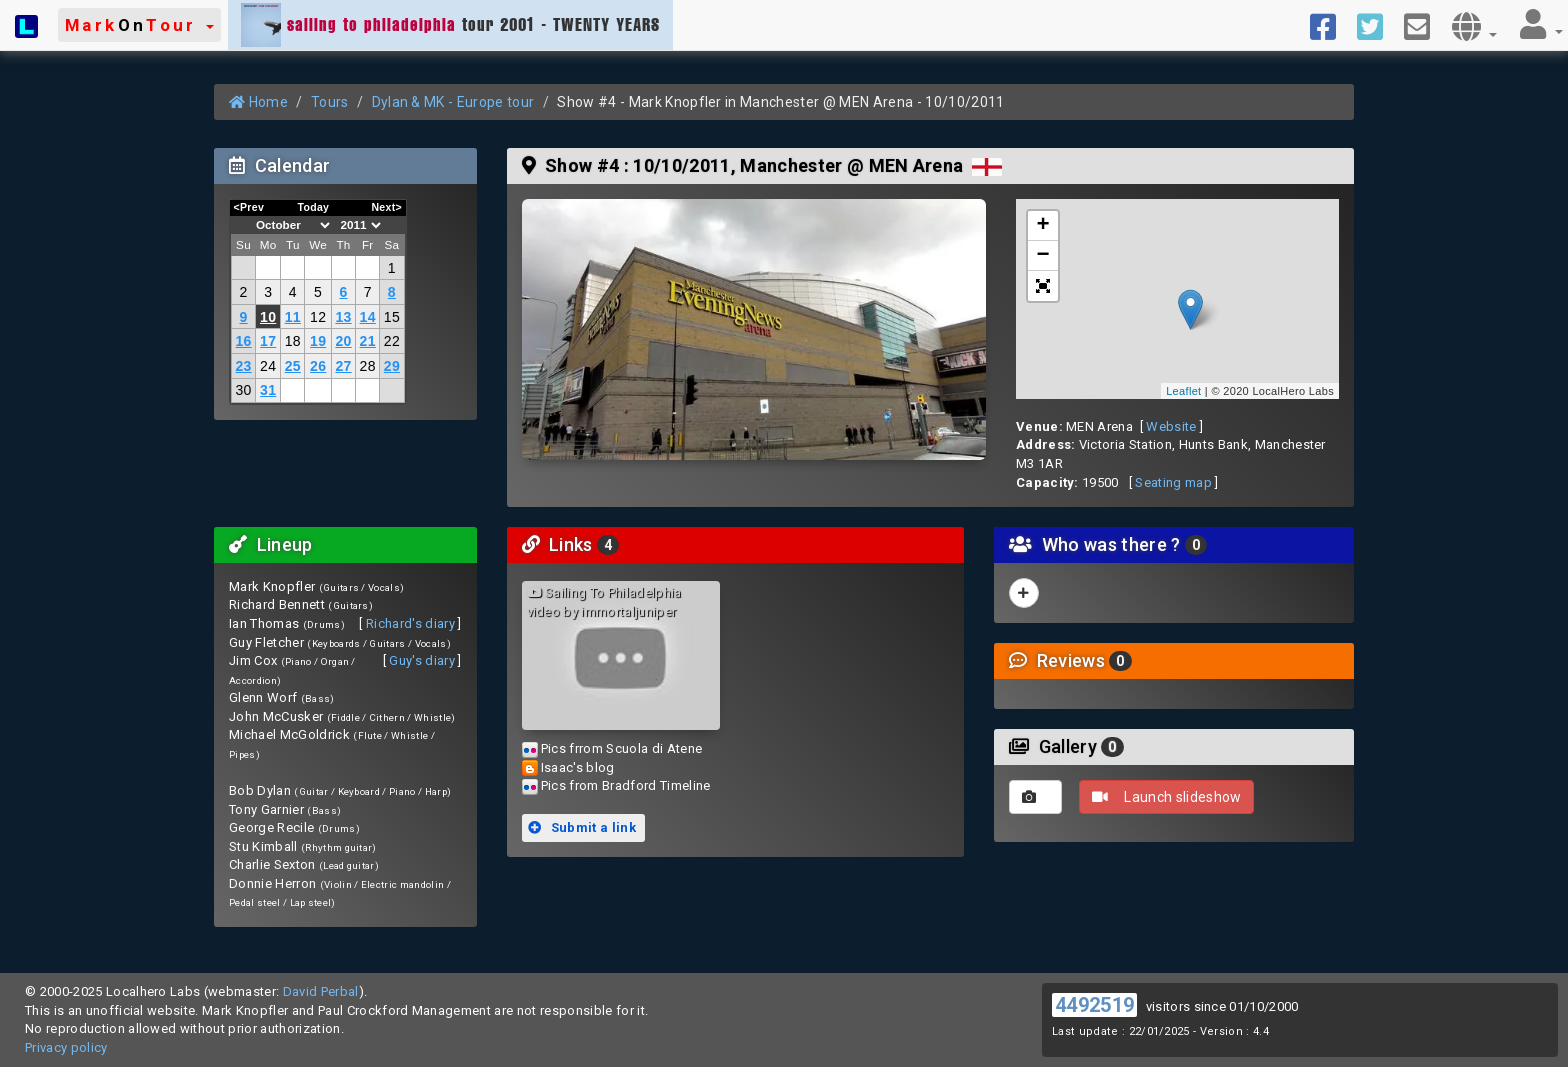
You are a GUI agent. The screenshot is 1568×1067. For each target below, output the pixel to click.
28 (368, 366)
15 (392, 317)
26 (318, 366)
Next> (386, 207)
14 (368, 317)
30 (243, 390)
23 (243, 366)
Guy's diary (422, 660)
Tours (330, 102)
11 (293, 317)
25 (293, 366)
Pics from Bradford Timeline (626, 785)
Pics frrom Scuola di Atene (621, 748)
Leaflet (1183, 391)
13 (343, 317)
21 (368, 341)
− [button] (1044, 256)
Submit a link (582, 827)
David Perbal (321, 991)
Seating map (1173, 482)
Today (313, 207)
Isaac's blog (578, 767)
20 (343, 341)
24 (268, 366)
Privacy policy (66, 1047)
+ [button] (1044, 226)
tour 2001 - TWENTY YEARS (450, 25)
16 (243, 341)
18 (293, 341)
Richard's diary (410, 623)
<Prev (249, 207)
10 (268, 317)
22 (392, 341)
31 (268, 390)
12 (318, 317)
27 (343, 366)
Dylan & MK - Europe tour (453, 102)
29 (392, 366)
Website (1171, 426)
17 (268, 341)
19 (318, 341)
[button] (139, 25)
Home (258, 102)
